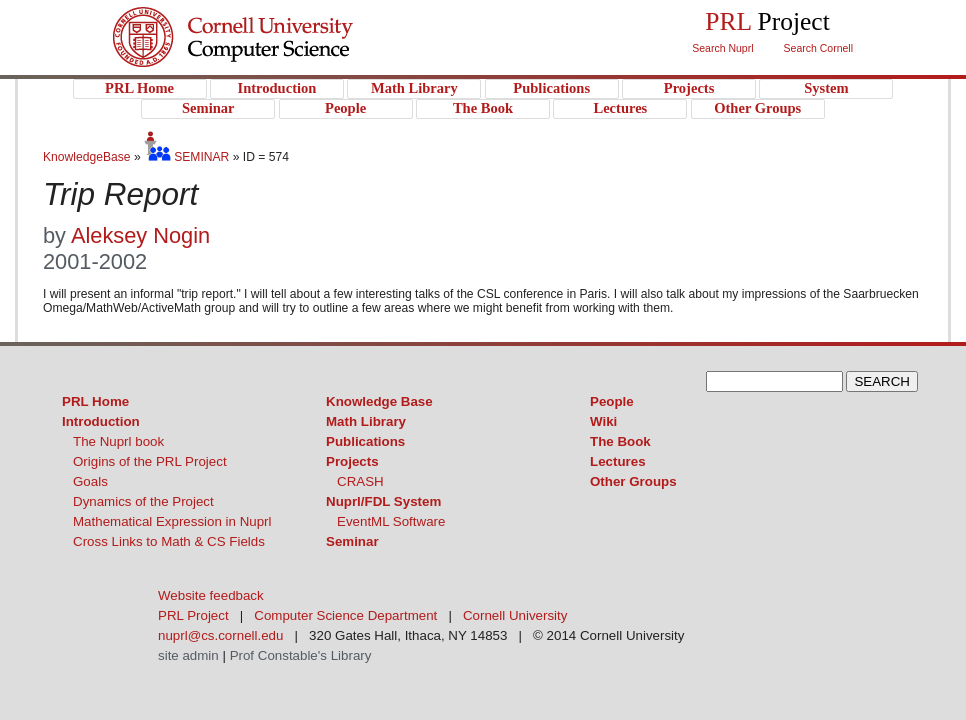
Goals (90, 481)
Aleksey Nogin (140, 235)
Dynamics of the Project (143, 501)
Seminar (352, 541)
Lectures (618, 461)
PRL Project (273, 56)
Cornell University (273, 19)
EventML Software (391, 521)
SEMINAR (186, 157)
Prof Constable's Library (301, 655)
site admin (188, 655)
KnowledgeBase (88, 157)
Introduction (101, 421)
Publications (365, 441)
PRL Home (95, 401)
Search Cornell (818, 48)
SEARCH (882, 381)
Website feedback (211, 595)
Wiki (603, 421)
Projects (352, 461)
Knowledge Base (379, 401)
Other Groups (633, 481)
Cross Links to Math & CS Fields (169, 541)
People (612, 401)
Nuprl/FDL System (383, 501)
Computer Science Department (345, 615)
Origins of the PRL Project (150, 461)
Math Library (366, 421)
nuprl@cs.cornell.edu (220, 635)
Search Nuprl (722, 48)
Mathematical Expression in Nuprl (172, 521)
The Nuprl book (118, 441)
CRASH (360, 481)
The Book (620, 441)
